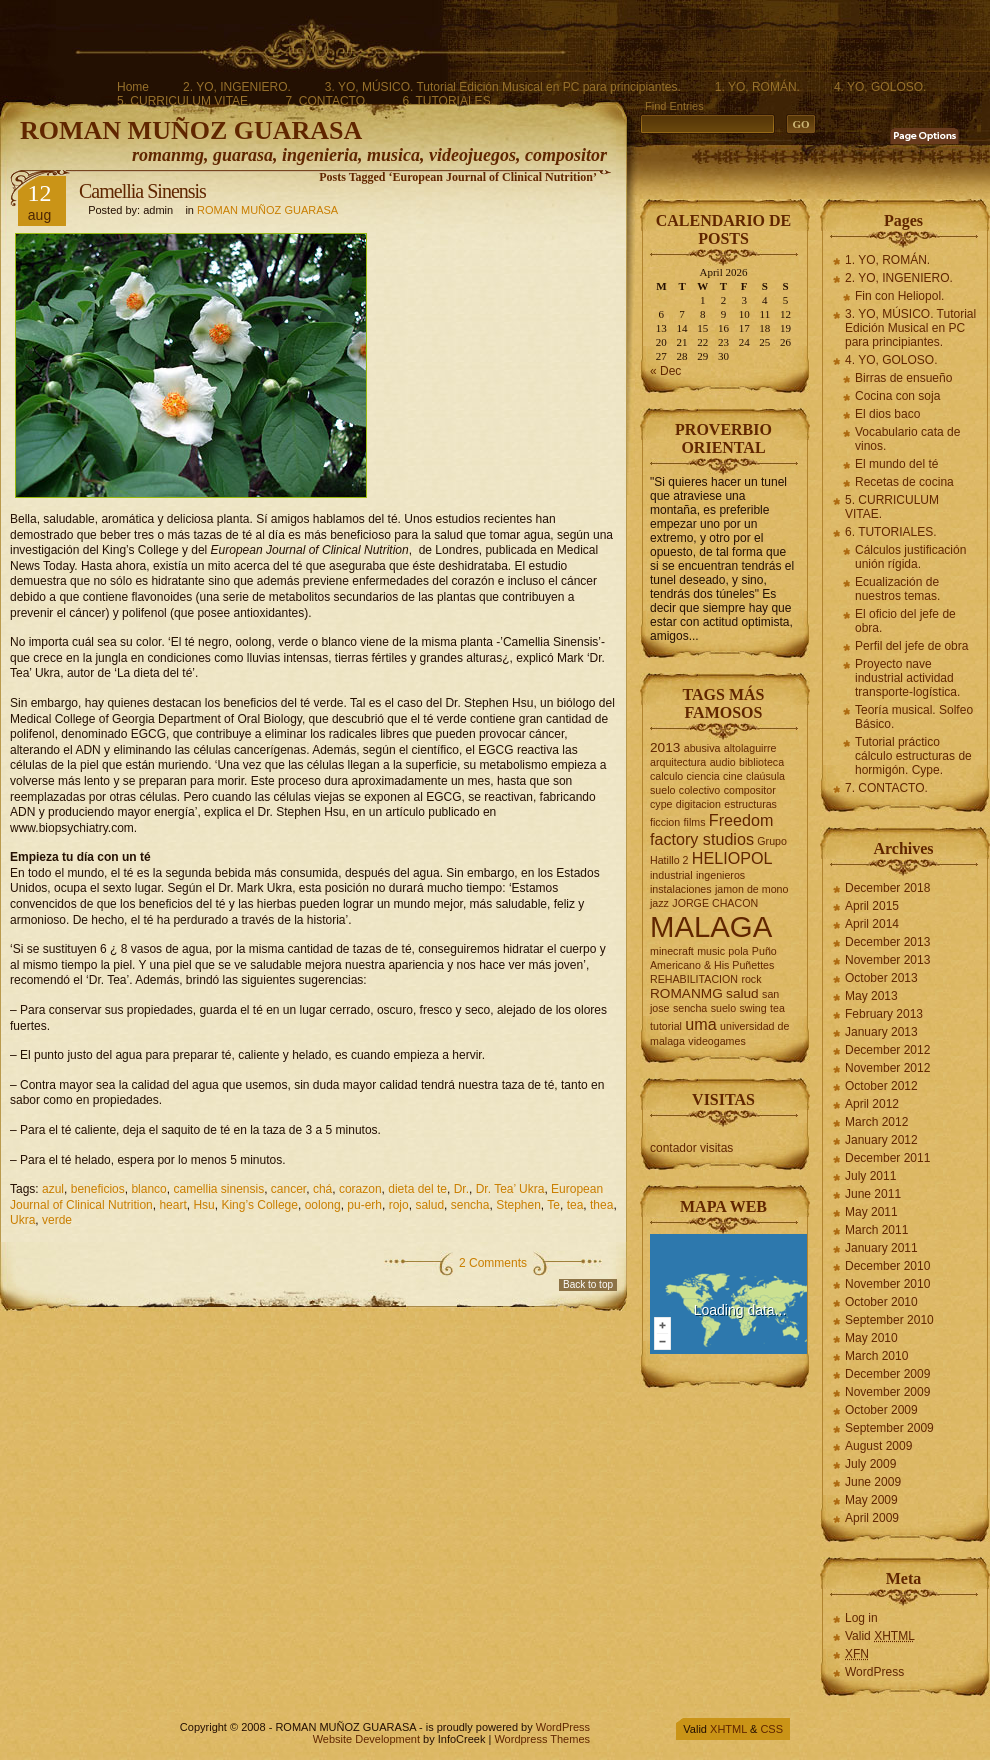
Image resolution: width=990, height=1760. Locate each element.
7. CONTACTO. (326, 101)
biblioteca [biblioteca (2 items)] (761, 762)
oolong (323, 1205)
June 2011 (873, 1194)
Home (133, 87)
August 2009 (878, 1446)
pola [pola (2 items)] (738, 951)
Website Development (366, 1739)
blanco (148, 1189)
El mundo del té (896, 464)
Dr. (461, 1189)
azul (53, 1189)
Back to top (588, 1284)
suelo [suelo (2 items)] (723, 1008)
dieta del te (417, 1189)
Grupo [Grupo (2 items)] (772, 841)
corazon (360, 1189)
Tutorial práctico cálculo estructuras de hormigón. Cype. (913, 756)
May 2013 (871, 996)
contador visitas (691, 1148)
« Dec (665, 371)
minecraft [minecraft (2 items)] (672, 951)
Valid (880, 1636)
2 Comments (493, 1263)
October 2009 (881, 1410)
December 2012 (887, 1050)
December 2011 (887, 1158)
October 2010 (881, 1302)
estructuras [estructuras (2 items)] (750, 804)
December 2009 (887, 1374)
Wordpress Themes (542, 1739)
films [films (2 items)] (695, 822)
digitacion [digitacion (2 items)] (698, 804)
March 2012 (876, 1122)
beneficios (98, 1189)
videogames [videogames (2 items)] (716, 1041)
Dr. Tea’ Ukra (510, 1189)
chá (322, 1189)
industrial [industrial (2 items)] (671, 875)
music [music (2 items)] (711, 951)
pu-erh (364, 1205)
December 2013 (887, 942)
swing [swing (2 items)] (752, 1008)
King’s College (259, 1205)
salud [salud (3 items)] (742, 993)
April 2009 (872, 1518)
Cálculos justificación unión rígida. (910, 557)
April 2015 (872, 906)
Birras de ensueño (903, 378)
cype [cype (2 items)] (661, 804)
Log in (861, 1618)
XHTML (728, 1729)
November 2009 (887, 1392)
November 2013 (887, 960)
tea (575, 1205)
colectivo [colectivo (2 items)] (699, 790)
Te (553, 1205)
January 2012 (881, 1140)
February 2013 (884, 1014)
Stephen (518, 1205)
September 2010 (889, 1320)
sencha (470, 1205)
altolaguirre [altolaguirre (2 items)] (750, 748)
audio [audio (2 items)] (723, 762)
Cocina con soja (897, 396)
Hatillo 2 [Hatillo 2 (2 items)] (669, 860)
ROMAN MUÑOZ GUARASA (191, 130)
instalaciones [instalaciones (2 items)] (681, 889)
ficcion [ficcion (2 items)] (665, 822)
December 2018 (887, 888)
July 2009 (870, 1464)
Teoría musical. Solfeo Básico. (914, 717)
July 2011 (870, 1176)
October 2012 (881, 1086)
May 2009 (871, 1500)
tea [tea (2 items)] (777, 1008)
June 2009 (873, 1482)
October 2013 (881, 978)
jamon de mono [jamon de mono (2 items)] (751, 889)
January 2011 (881, 1248)
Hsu (203, 1205)
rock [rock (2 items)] (751, 979)
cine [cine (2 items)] (733, 776)
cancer (288, 1189)
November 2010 (887, 1284)
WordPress (874, 1672)
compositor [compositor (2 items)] (750, 790)
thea (601, 1205)
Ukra (22, 1220)
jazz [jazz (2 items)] (659, 903)
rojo (399, 1205)
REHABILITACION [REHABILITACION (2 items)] (694, 979)
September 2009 (889, 1428)
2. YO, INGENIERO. (237, 87)
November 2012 (887, 1068)
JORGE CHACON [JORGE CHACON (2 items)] (715, 903)
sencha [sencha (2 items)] (690, 1008)
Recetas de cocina (904, 482)
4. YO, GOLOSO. (880, 87)
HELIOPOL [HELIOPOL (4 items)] (732, 858)
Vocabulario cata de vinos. (907, 439)
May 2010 (871, 1338)
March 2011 (876, 1230)
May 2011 (871, 1212)
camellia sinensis (218, 1189)
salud (429, 1205)
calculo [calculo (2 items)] (666, 776)
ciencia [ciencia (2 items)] (703, 776)
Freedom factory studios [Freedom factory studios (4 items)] (711, 829)
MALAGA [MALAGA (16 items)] (711, 926)
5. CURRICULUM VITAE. (184, 101)
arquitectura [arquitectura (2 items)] (678, 762)
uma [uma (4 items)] (700, 1024)
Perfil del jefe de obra (911, 646)
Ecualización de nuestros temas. (897, 589)
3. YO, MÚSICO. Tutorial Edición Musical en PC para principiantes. (503, 87)
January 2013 (881, 1032)
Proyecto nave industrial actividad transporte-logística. (907, 678)
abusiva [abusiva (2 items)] (702, 748)
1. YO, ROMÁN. (757, 87)
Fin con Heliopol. (899, 296)
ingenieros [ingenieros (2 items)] (720, 875)
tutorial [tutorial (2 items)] (666, 1026)
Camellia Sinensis (142, 191)
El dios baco (887, 414)
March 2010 (876, 1356)
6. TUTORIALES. (448, 101)
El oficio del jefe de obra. (905, 621)
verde (57, 1220)
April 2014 (872, 924)
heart (172, 1205)
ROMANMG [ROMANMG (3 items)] (686, 993)
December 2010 (887, 1266)
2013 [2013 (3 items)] (665, 747)
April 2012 (872, 1104)
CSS (771, 1729)
